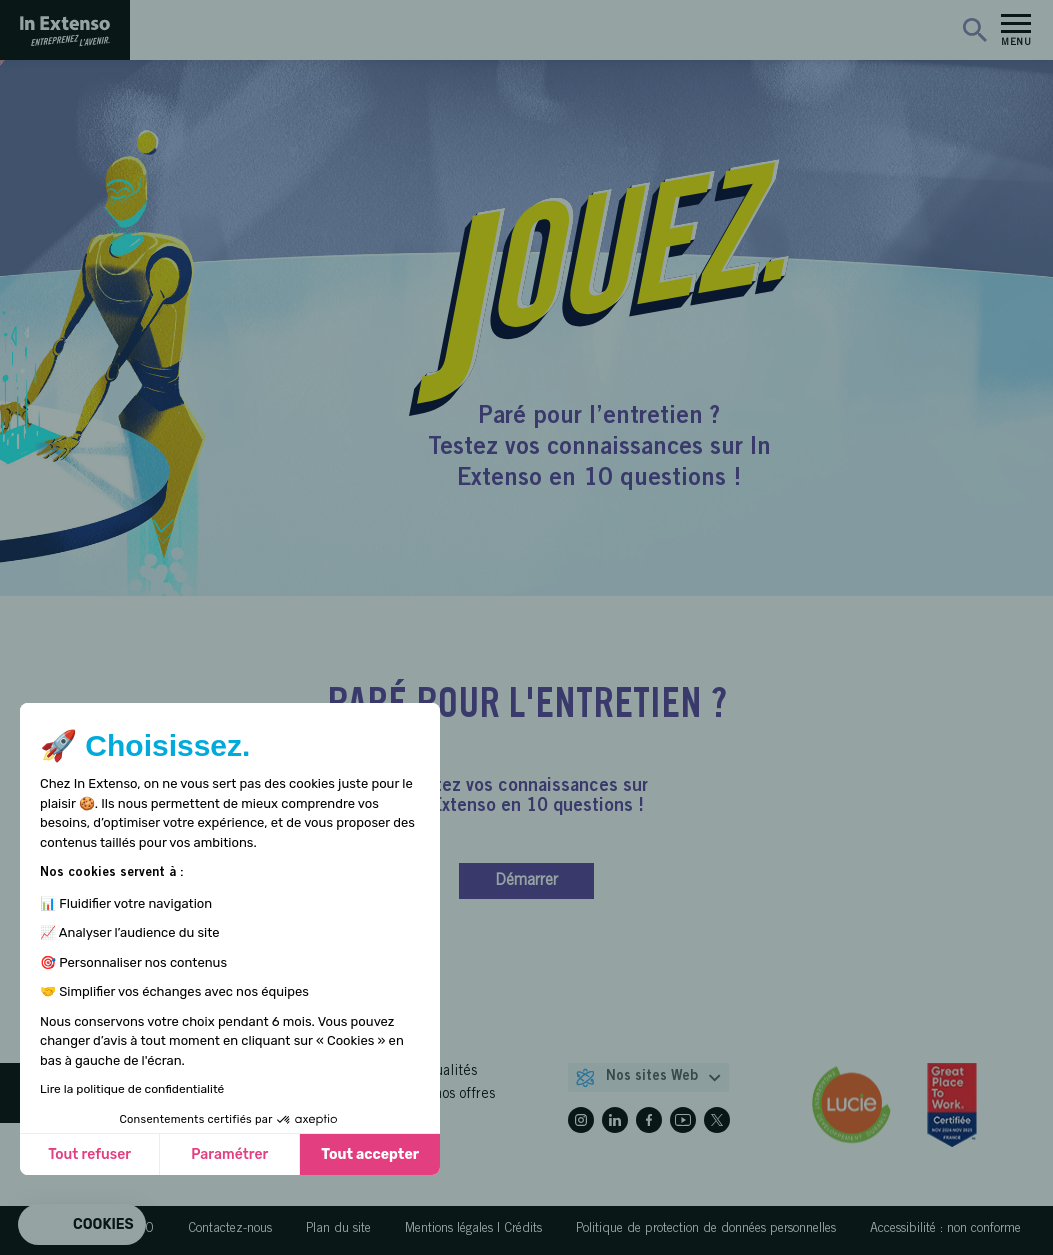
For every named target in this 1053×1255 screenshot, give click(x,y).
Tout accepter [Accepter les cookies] (370, 1154)
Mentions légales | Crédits (473, 1229)
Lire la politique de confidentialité (132, 1089)
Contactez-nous (230, 1229)
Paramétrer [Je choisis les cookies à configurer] (229, 1154)
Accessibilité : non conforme (945, 1229)
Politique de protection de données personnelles (706, 1229)
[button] (82, 1225)
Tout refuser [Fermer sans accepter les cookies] (89, 1154)
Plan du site (338, 1229)
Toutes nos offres (442, 1095)
